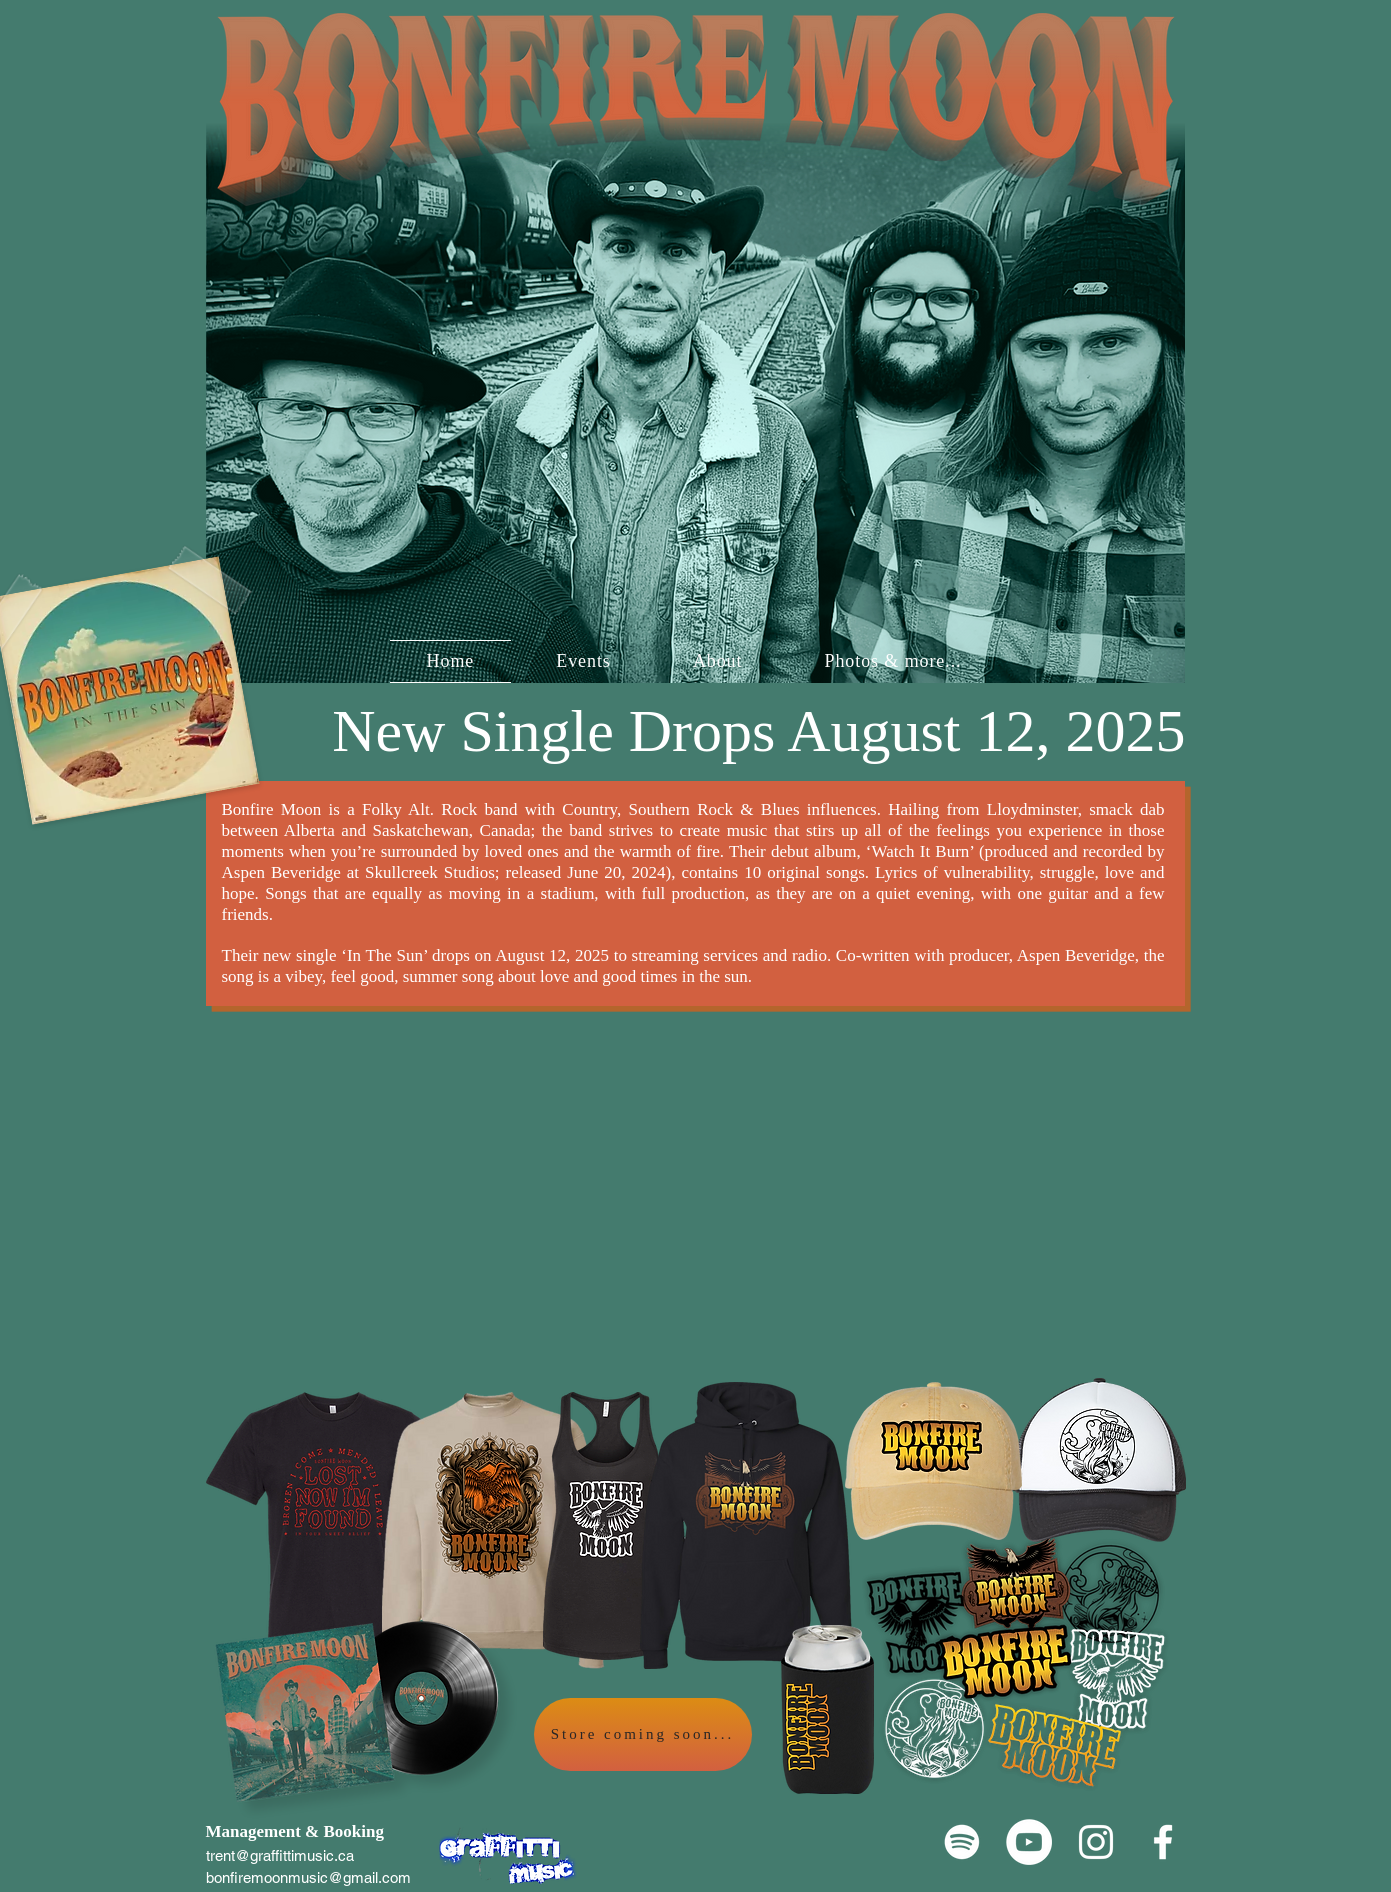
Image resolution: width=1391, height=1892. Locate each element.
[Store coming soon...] (643, 1734)
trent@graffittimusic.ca (280, 1855)
